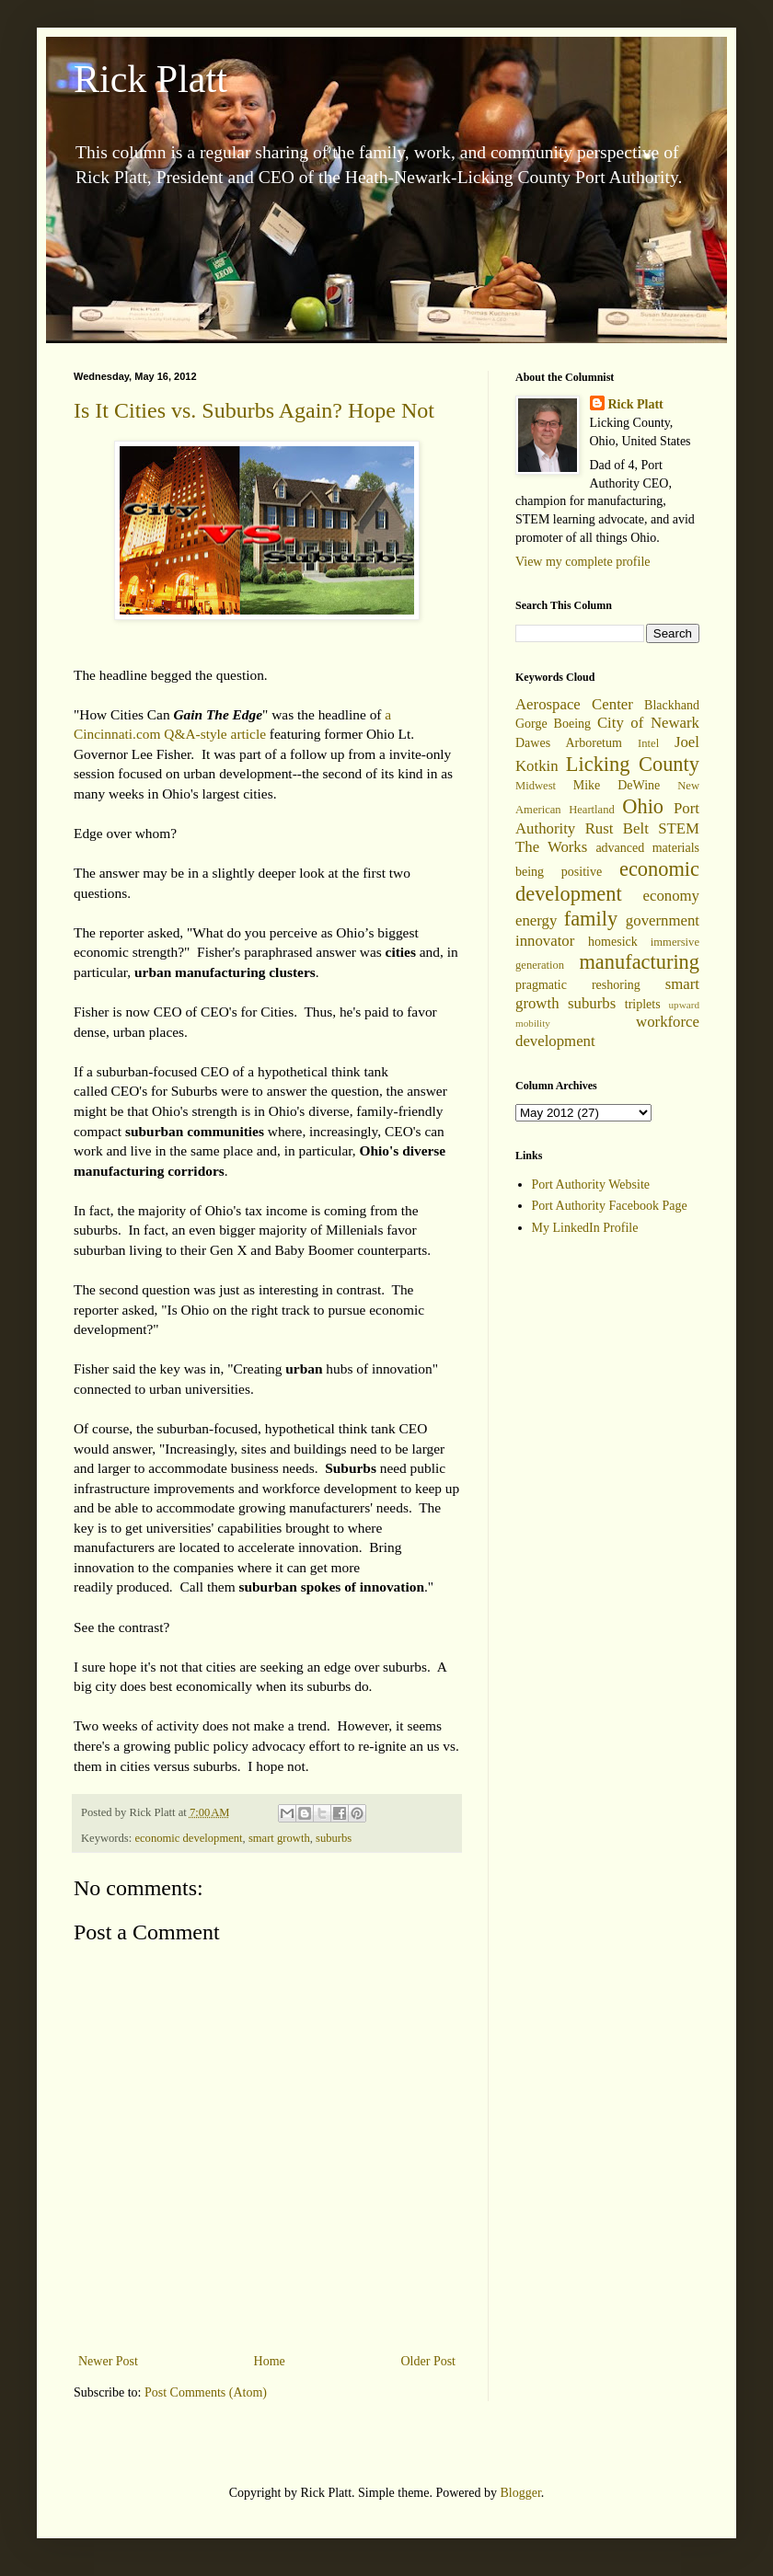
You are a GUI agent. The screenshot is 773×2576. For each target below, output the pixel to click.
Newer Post (108, 2361)
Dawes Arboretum (568, 743)
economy (670, 895)
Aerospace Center (574, 704)
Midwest (535, 785)
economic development (188, 1838)
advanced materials (647, 848)
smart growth (279, 1838)
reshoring (616, 985)
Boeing (572, 723)
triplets (643, 1004)
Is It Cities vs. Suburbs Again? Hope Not (254, 410)
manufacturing (639, 961)
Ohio (642, 806)
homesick (613, 942)
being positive (558, 872)
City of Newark (648, 722)
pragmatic (541, 985)
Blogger (520, 2493)
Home (269, 2361)
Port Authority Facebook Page (609, 1206)
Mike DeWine (617, 785)
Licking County (632, 764)
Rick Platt (150, 79)
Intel (648, 743)
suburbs (334, 1838)
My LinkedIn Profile (585, 1228)
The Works (551, 847)
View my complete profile (583, 562)
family (590, 918)
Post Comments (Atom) (205, 2392)
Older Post (428, 2361)
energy (536, 920)
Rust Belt (617, 828)
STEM (678, 828)
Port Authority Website (591, 1184)
